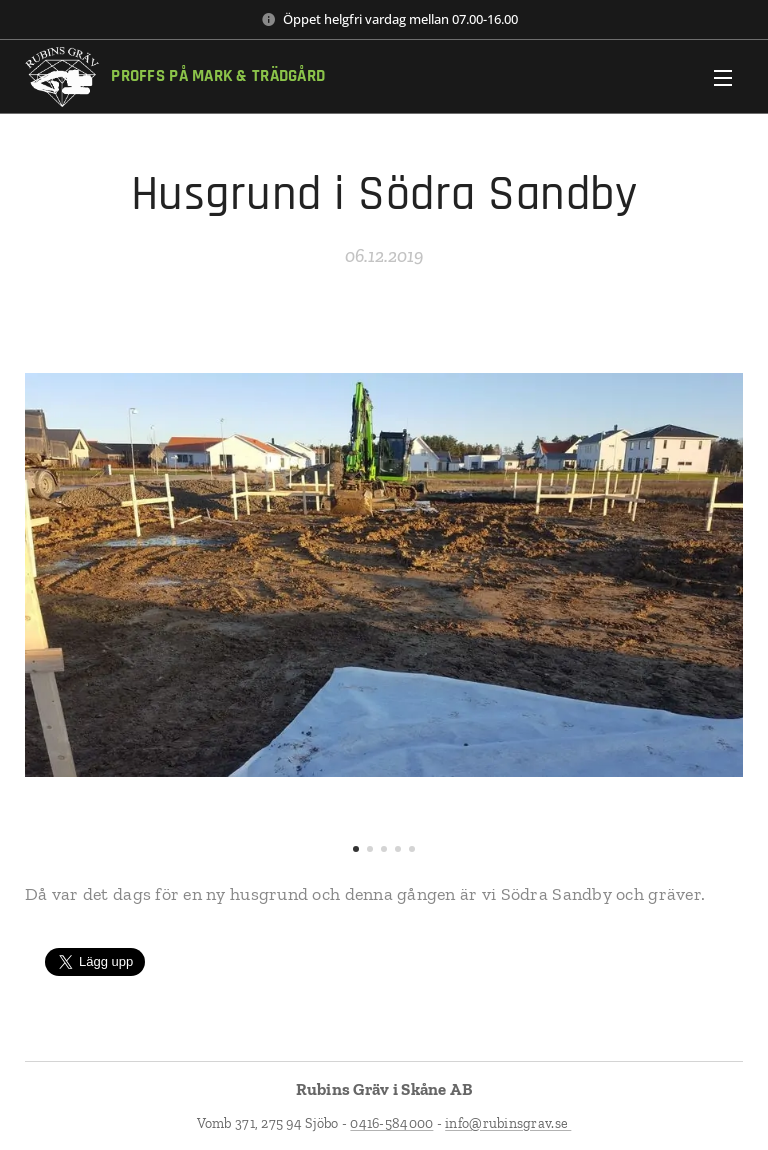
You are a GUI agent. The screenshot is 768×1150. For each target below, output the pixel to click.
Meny (723, 78)
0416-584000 (391, 1123)
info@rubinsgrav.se (508, 1123)
